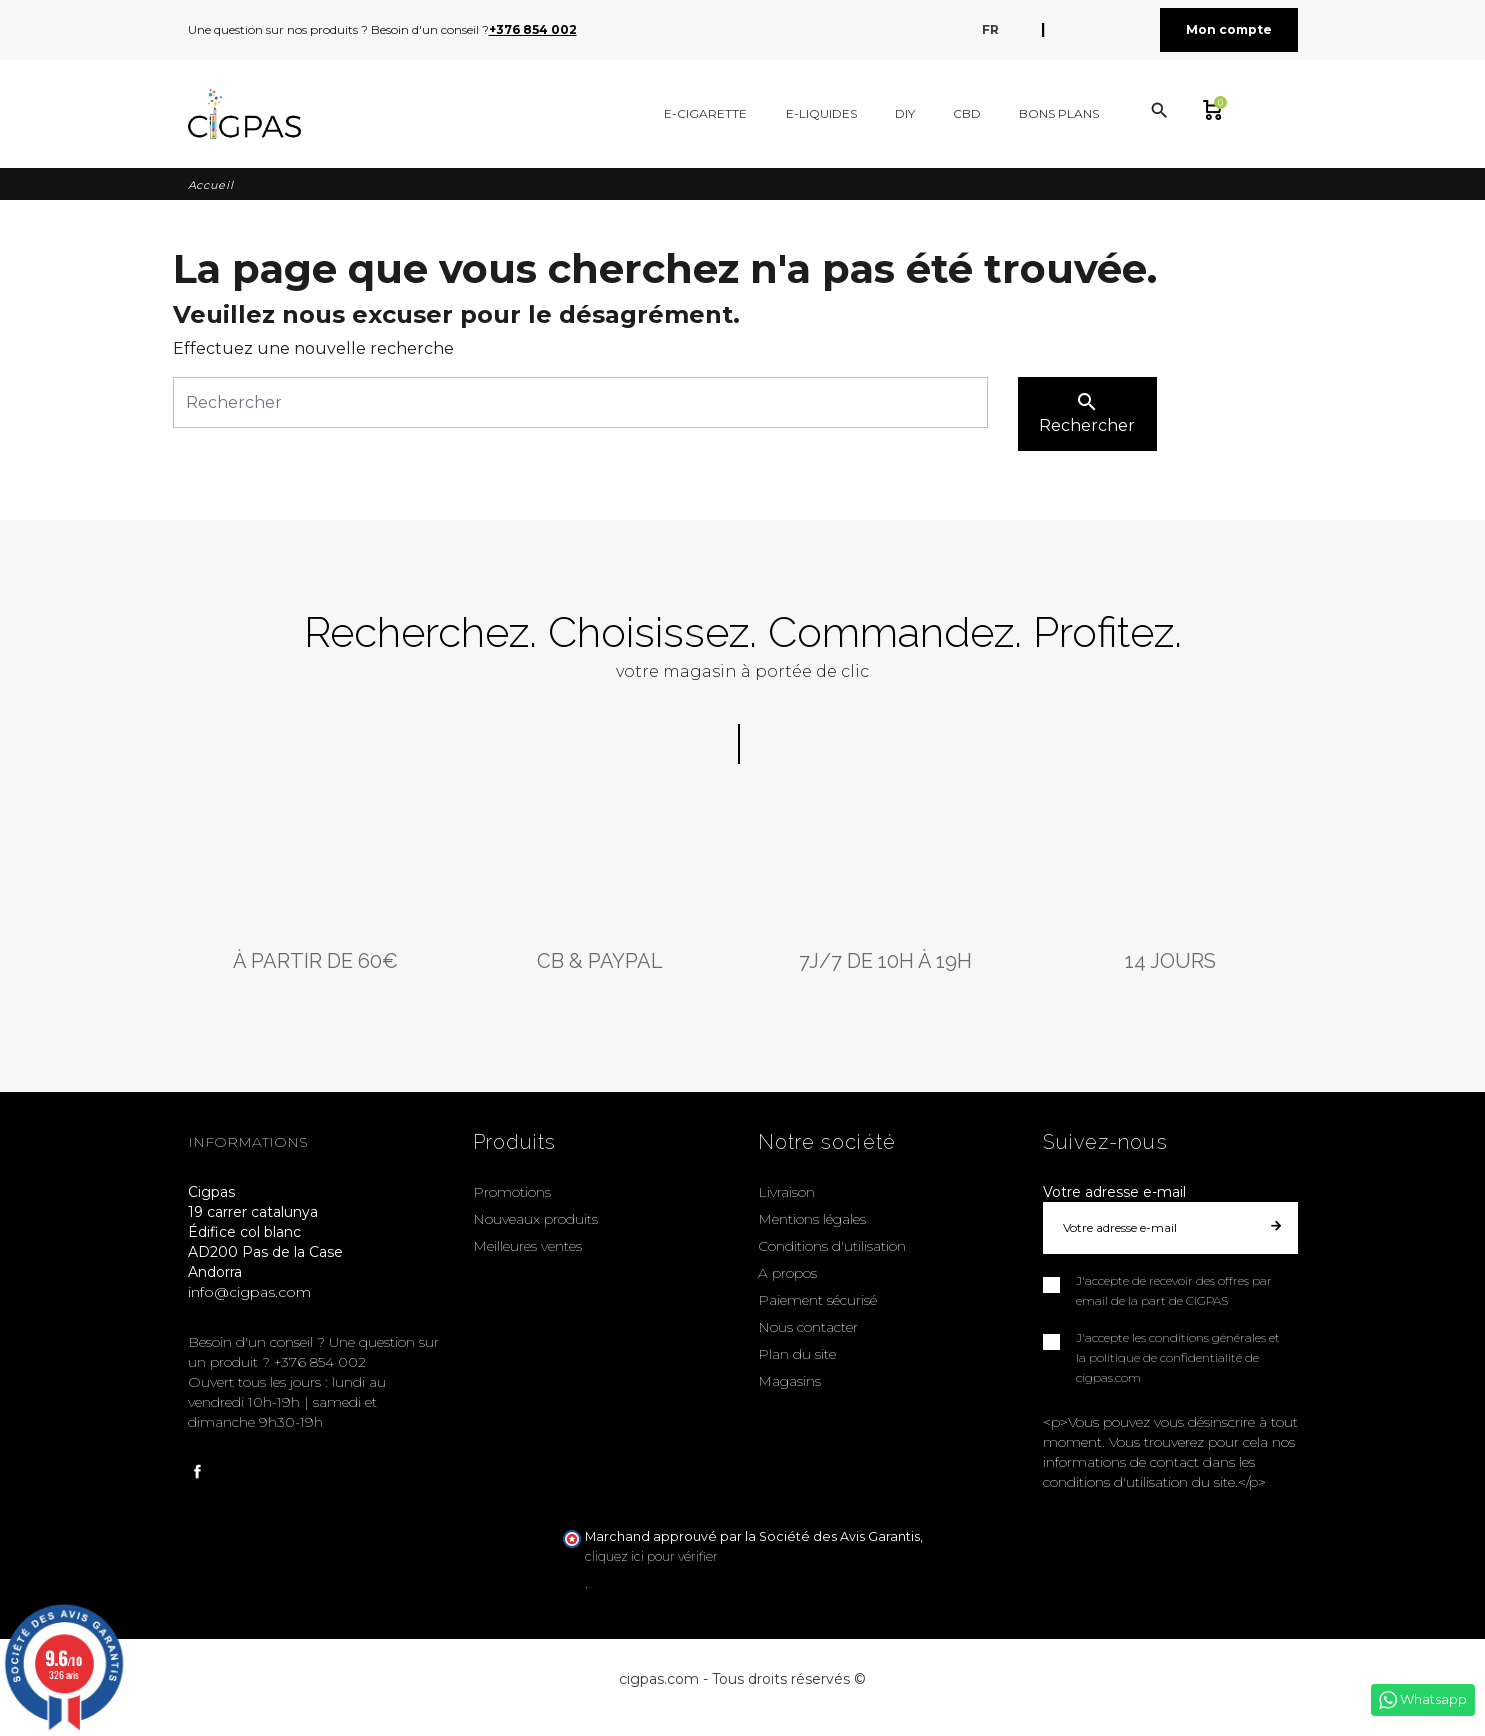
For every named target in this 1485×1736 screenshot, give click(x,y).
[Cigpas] (244, 114)
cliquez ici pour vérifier (651, 1556)
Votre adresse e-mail (1114, 1192)
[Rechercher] (580, 402)
